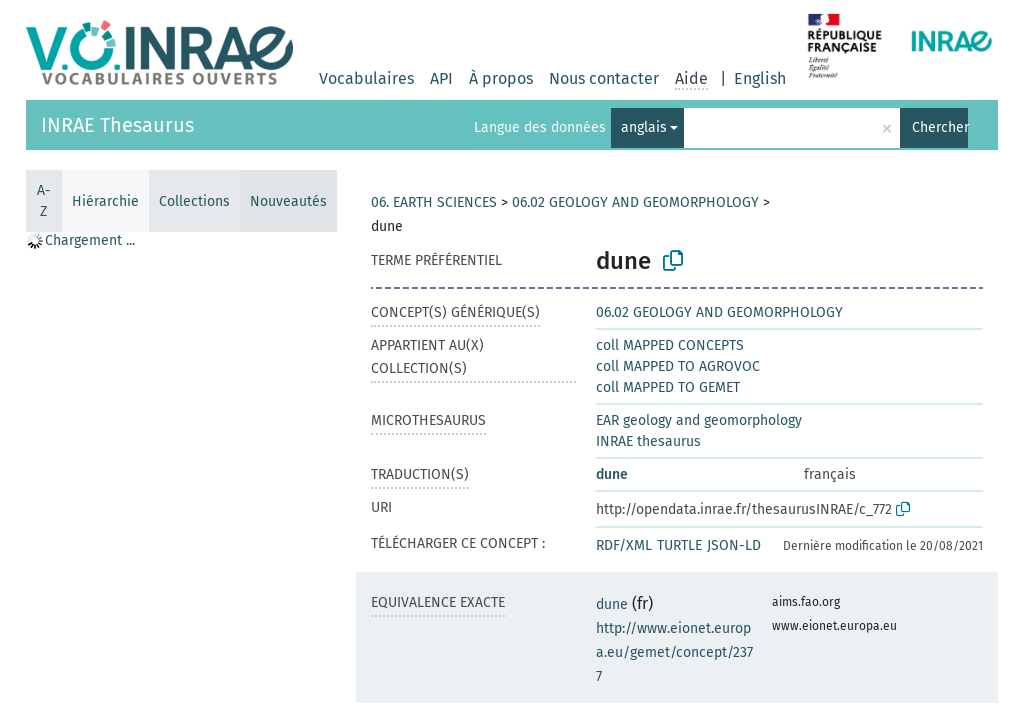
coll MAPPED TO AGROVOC (678, 366)
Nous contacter (604, 78)
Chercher (940, 127)
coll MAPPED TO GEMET (668, 387)
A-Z (44, 201)
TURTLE (679, 545)
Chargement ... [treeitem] (90, 240)
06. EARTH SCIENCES (434, 202)
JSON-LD (734, 545)
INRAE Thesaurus (117, 125)
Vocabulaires (366, 78)
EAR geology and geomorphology (699, 420)
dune (612, 474)
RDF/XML (624, 545)
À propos (501, 78)
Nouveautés (288, 201)
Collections (194, 201)
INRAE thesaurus (648, 441)
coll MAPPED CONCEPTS (670, 345)
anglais (644, 127)
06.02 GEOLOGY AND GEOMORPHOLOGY (635, 202)
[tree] (181, 475)
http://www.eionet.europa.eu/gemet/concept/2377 (674, 652)
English (760, 78)
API (441, 78)
